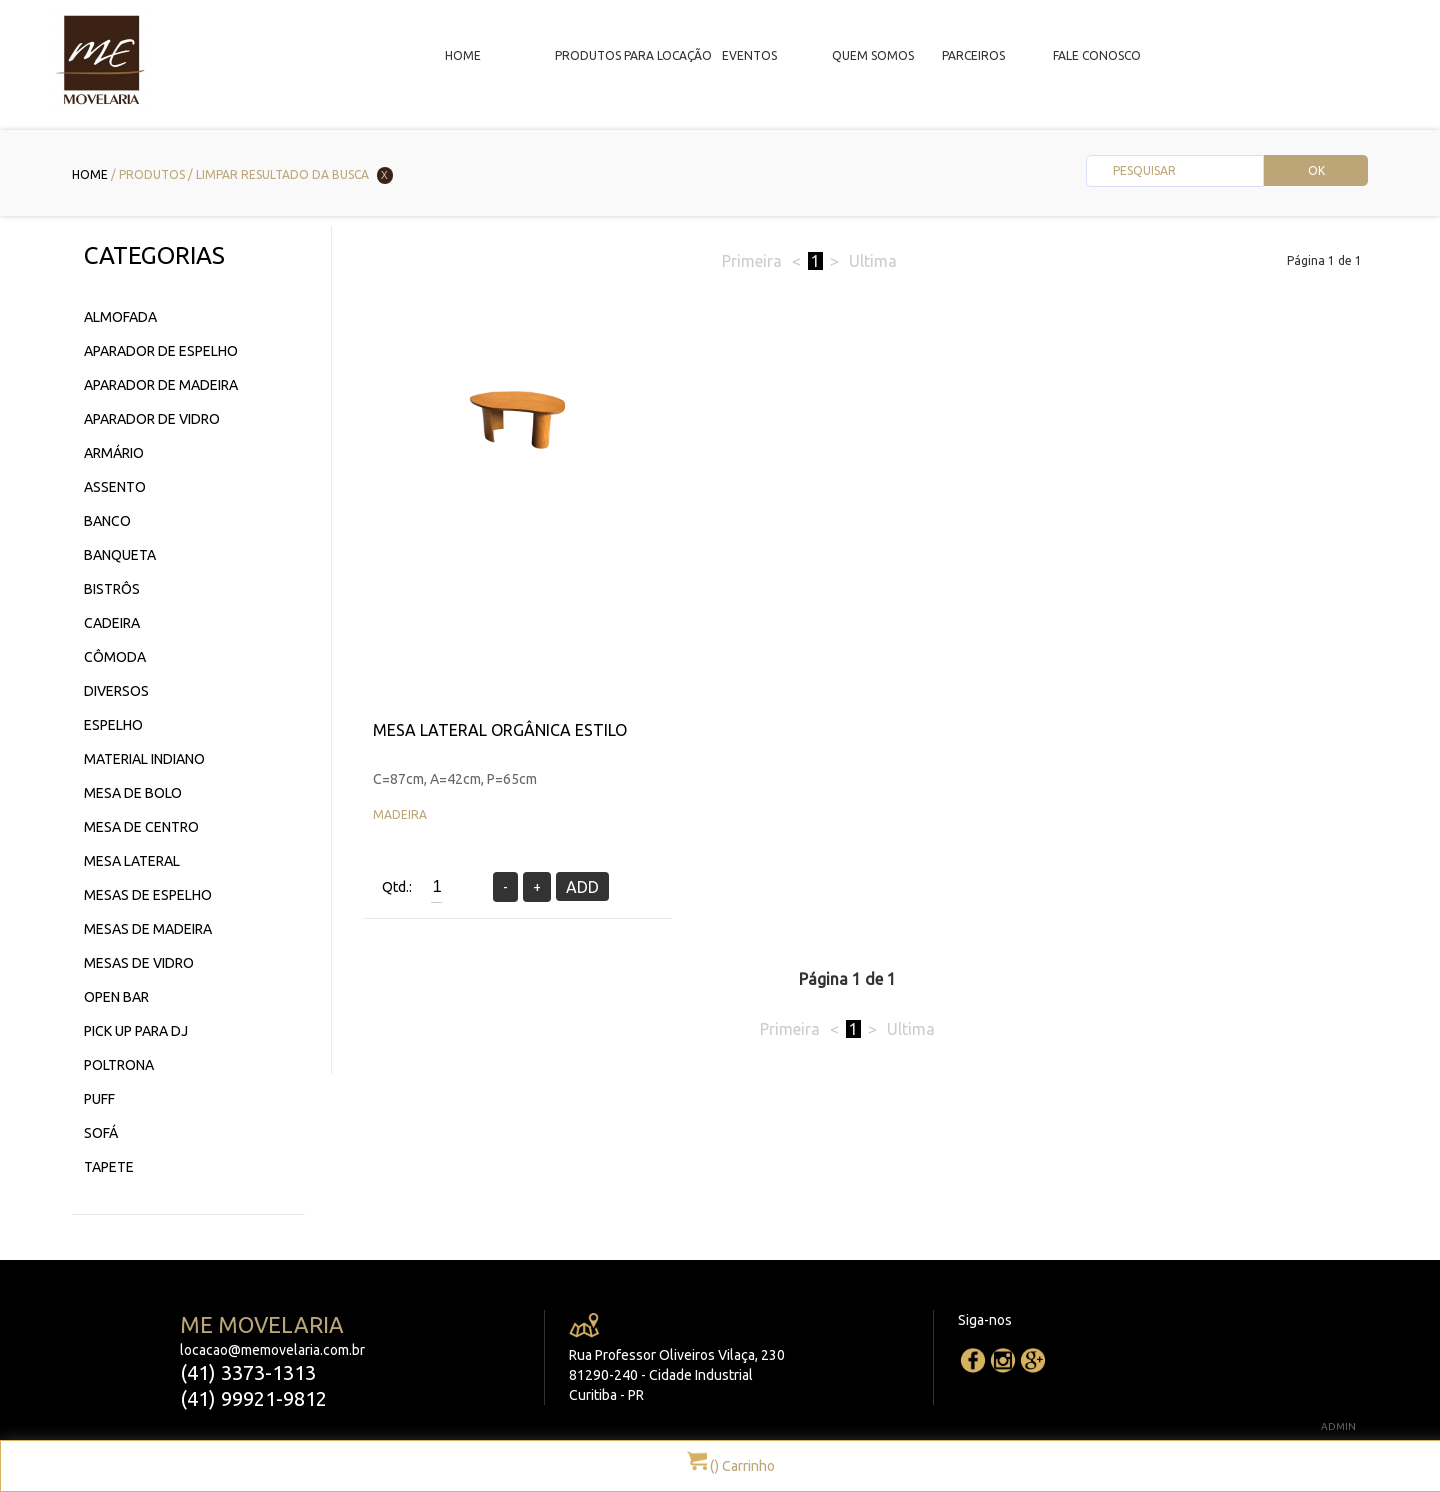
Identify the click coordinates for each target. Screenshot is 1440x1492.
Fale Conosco (1097, 55)
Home (463, 55)
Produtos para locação (633, 55)
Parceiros (973, 55)
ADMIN (1338, 1426)
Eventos (749, 55)
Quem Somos (873, 55)
